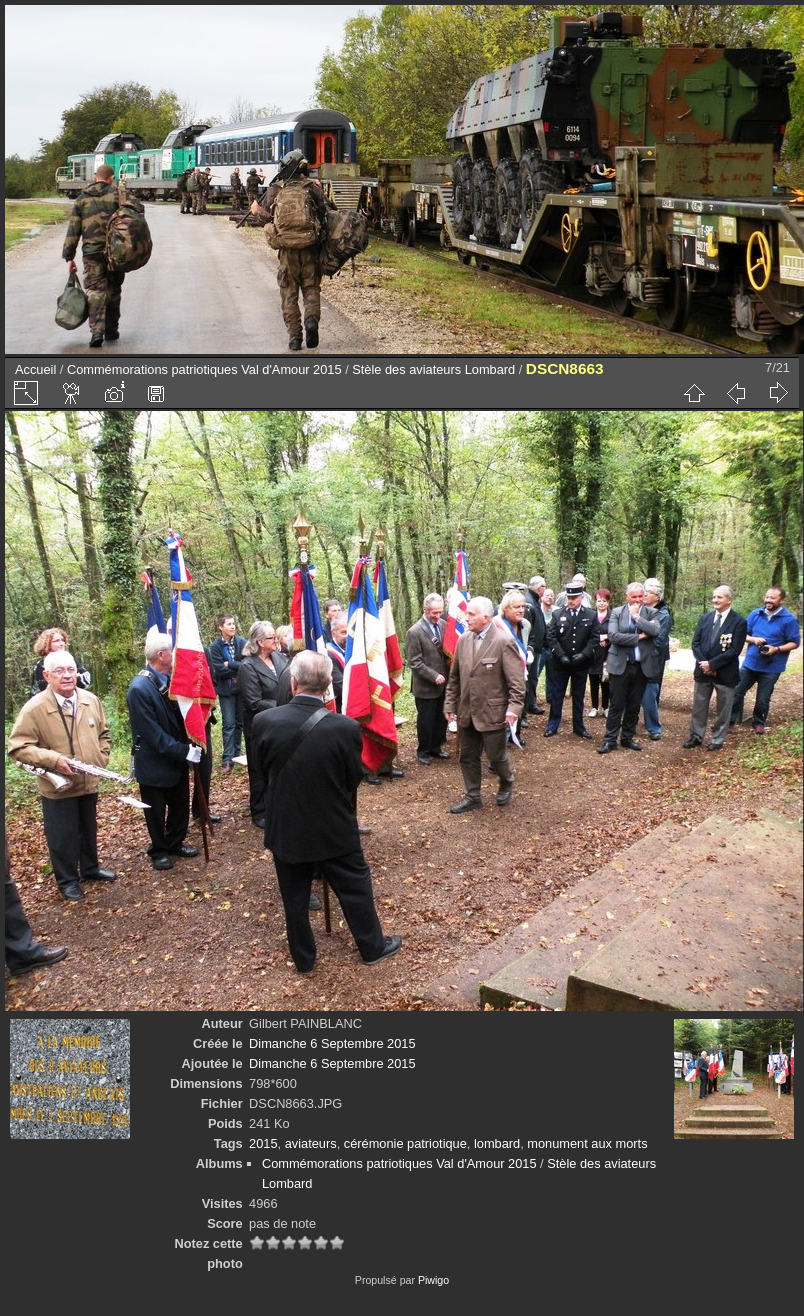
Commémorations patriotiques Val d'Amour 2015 (204, 369)
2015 (263, 1143)
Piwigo (433, 1280)
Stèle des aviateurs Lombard (433, 369)
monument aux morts (587, 1143)
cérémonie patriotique (405, 1143)
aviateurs (311, 1143)
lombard (497, 1143)
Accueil (35, 369)
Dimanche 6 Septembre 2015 (332, 1043)
